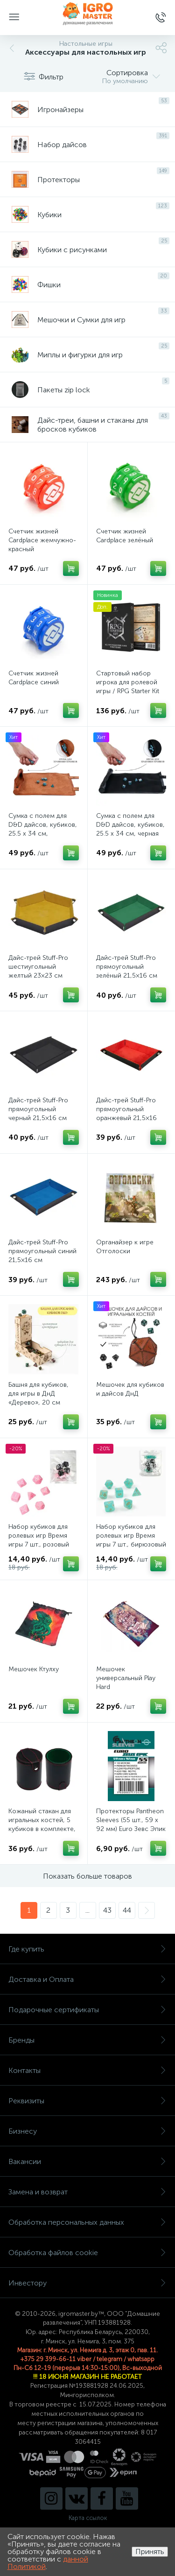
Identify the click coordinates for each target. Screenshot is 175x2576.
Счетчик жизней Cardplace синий (33, 677)
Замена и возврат (87, 2191)
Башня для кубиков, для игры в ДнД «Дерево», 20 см (38, 1393)
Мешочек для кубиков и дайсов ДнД (130, 1389)
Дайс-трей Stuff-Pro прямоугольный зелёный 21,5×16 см (126, 966)
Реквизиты (87, 2100)
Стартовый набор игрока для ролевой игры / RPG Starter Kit (127, 682)
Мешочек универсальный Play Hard (125, 1678)
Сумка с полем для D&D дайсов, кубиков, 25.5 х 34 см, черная (130, 824)
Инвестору (87, 2282)
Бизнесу (87, 2131)
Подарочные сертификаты (87, 2009)
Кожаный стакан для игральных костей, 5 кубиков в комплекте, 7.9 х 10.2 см (42, 1824)
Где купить (87, 1948)
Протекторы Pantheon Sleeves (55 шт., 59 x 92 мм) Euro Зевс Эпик (131, 1820)
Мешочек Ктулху (33, 1669)
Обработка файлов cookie (87, 2252)
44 (127, 1910)
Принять (149, 2551)
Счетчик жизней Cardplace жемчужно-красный (42, 540)
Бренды (87, 2040)
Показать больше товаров (87, 1876)
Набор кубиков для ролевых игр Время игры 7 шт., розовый (38, 1535)
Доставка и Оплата (87, 1979)
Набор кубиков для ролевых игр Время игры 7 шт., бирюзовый (131, 1535)
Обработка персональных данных (87, 2222)
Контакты (87, 2070)
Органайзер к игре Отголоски (125, 1246)
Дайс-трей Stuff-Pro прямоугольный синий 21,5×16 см (42, 1251)
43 (107, 1910)
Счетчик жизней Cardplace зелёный (124, 535)
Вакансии (87, 2161)
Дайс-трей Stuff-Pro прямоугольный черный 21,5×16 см (38, 1109)
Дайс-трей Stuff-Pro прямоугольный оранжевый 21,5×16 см (126, 1113)
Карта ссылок (88, 2517)
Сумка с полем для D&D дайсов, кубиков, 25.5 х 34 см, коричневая (42, 829)
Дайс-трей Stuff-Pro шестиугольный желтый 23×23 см (38, 966)
